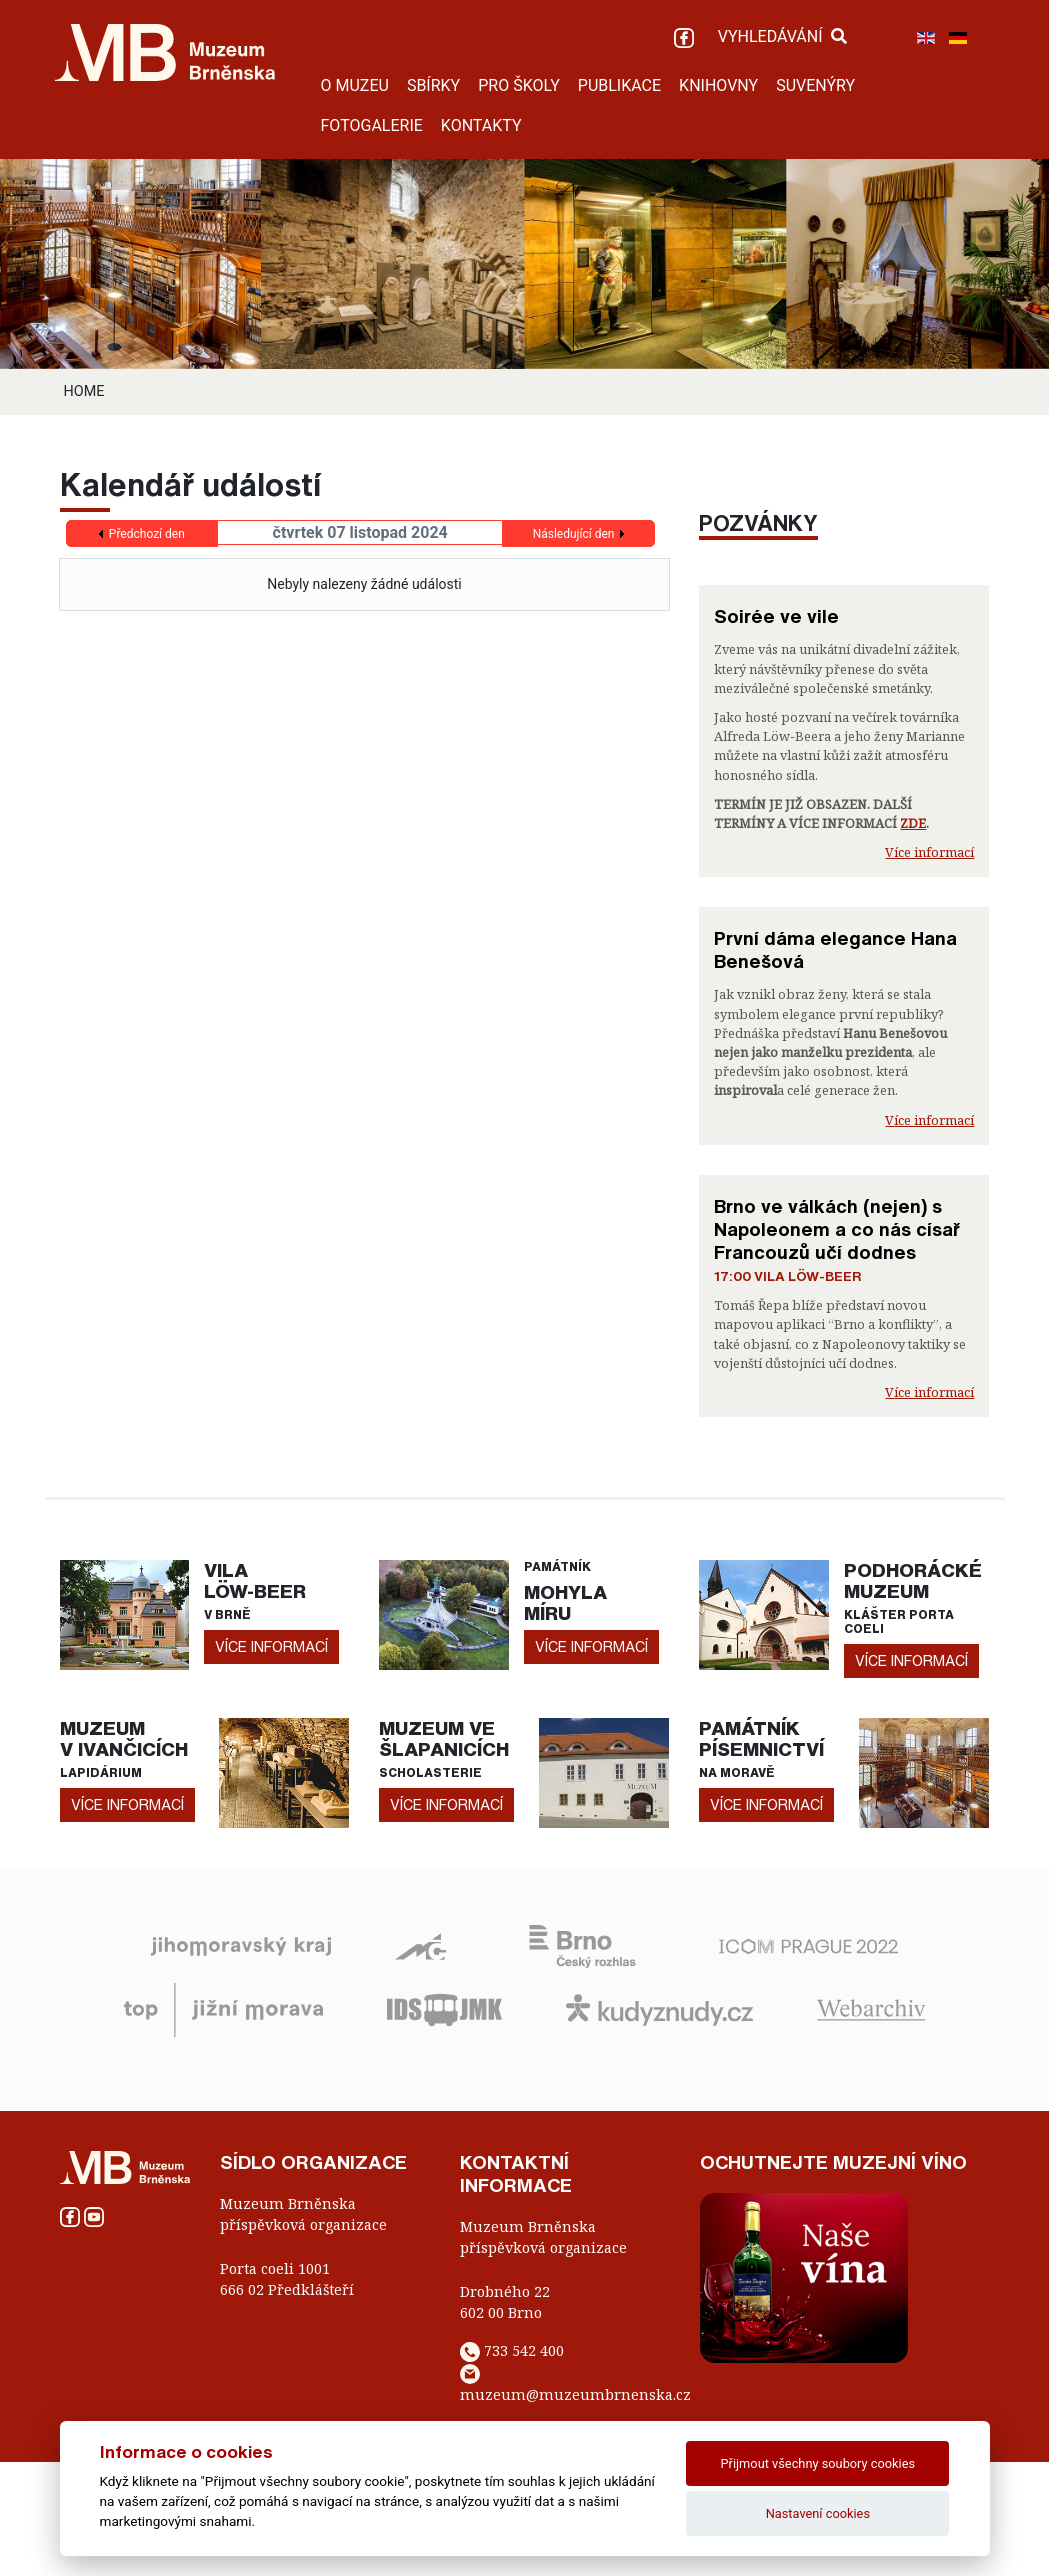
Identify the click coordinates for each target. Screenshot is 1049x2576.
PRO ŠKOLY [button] (519, 85)
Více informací (929, 852)
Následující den (574, 534)
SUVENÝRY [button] (815, 85)
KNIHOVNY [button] (718, 85)
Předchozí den (147, 534)
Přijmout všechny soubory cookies (818, 2463)
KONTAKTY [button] (481, 125)
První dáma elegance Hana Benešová (835, 949)
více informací (271, 1646)
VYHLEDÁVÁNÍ (782, 36)
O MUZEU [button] (355, 85)
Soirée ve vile (776, 616)
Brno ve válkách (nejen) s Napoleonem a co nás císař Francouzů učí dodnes (837, 1229)
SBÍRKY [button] (433, 85)
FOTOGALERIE (372, 125)
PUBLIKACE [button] (619, 85)
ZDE (913, 823)
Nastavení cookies (818, 2513)
